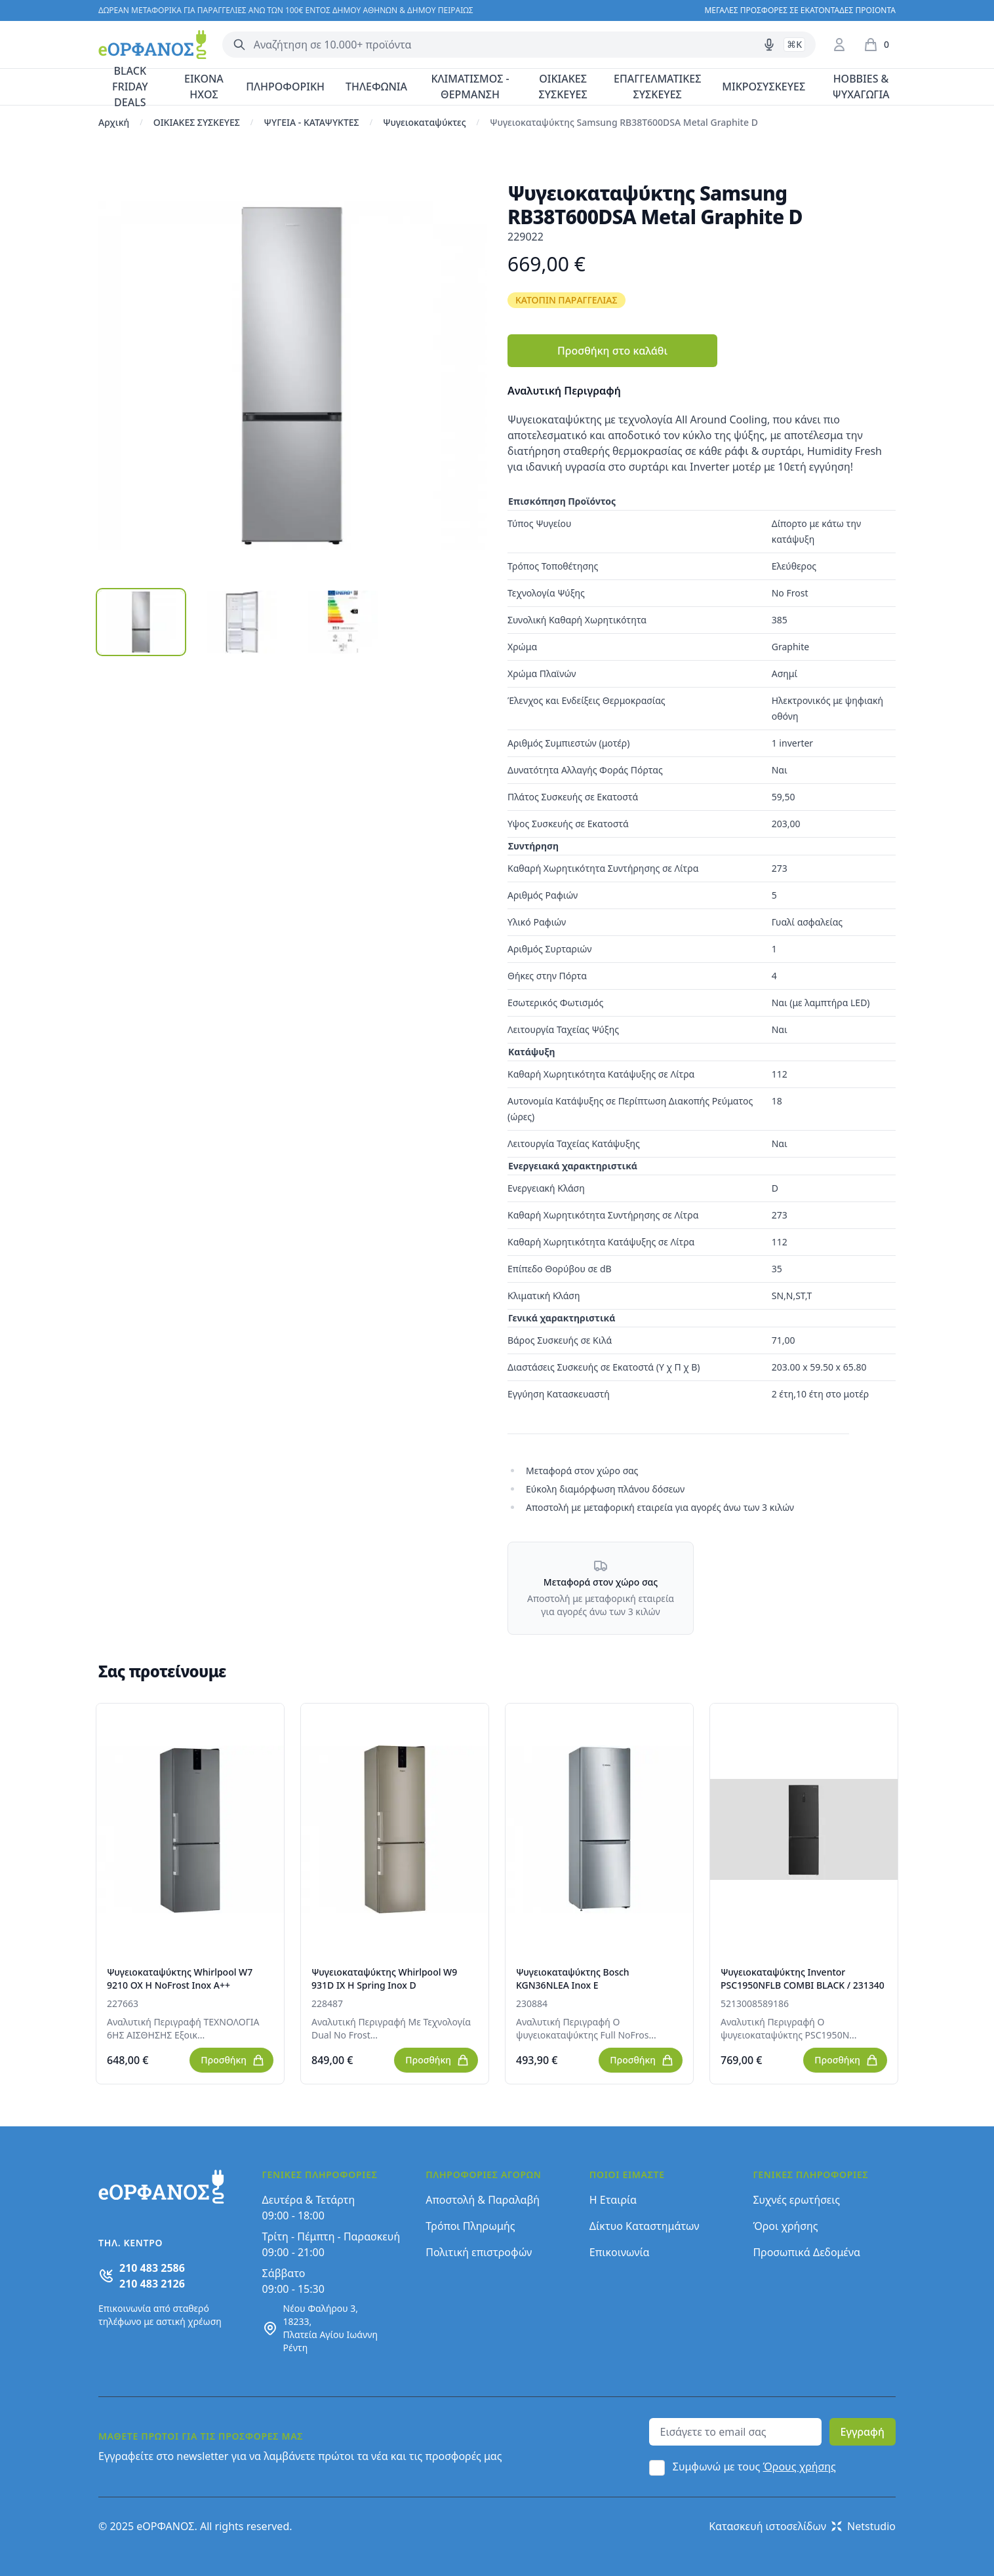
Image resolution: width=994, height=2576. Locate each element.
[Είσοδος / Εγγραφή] (839, 44)
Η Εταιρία (613, 2200)
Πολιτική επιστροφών (479, 2252)
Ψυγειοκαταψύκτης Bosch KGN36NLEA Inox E (572, 1978)
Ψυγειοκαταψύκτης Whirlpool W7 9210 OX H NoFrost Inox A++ (179, 1978)
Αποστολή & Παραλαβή (483, 2200)
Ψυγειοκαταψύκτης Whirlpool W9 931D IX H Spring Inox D (384, 1978)
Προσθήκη (233, 2060)
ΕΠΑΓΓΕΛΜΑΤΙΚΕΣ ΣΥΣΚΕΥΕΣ (657, 86)
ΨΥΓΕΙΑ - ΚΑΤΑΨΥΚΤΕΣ (311, 122)
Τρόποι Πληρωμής (470, 2226)
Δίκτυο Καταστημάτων (644, 2226)
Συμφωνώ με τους (754, 2466)
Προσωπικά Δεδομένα (806, 2252)
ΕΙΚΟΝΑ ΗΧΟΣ (204, 86)
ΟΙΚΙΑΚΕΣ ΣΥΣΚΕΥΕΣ (563, 86)
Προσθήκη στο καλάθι (612, 350)
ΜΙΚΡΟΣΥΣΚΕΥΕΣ (763, 86)
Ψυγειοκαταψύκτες (424, 122)
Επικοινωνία (619, 2252)
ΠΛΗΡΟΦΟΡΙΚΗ (285, 86)
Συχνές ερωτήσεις (796, 2200)
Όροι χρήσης (785, 2226)
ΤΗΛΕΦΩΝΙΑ (376, 86)
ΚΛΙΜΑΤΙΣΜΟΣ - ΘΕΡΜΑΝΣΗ (470, 86)
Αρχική (113, 122)
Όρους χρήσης (799, 2466)
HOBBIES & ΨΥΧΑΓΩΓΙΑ (861, 86)
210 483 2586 (152, 2268)
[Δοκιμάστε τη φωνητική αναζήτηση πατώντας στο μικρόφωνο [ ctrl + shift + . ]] (769, 44)
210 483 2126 (152, 2283)
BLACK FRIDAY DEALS (130, 87)
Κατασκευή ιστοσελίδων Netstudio (802, 2526)
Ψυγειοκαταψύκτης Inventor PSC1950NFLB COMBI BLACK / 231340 (803, 1978)
